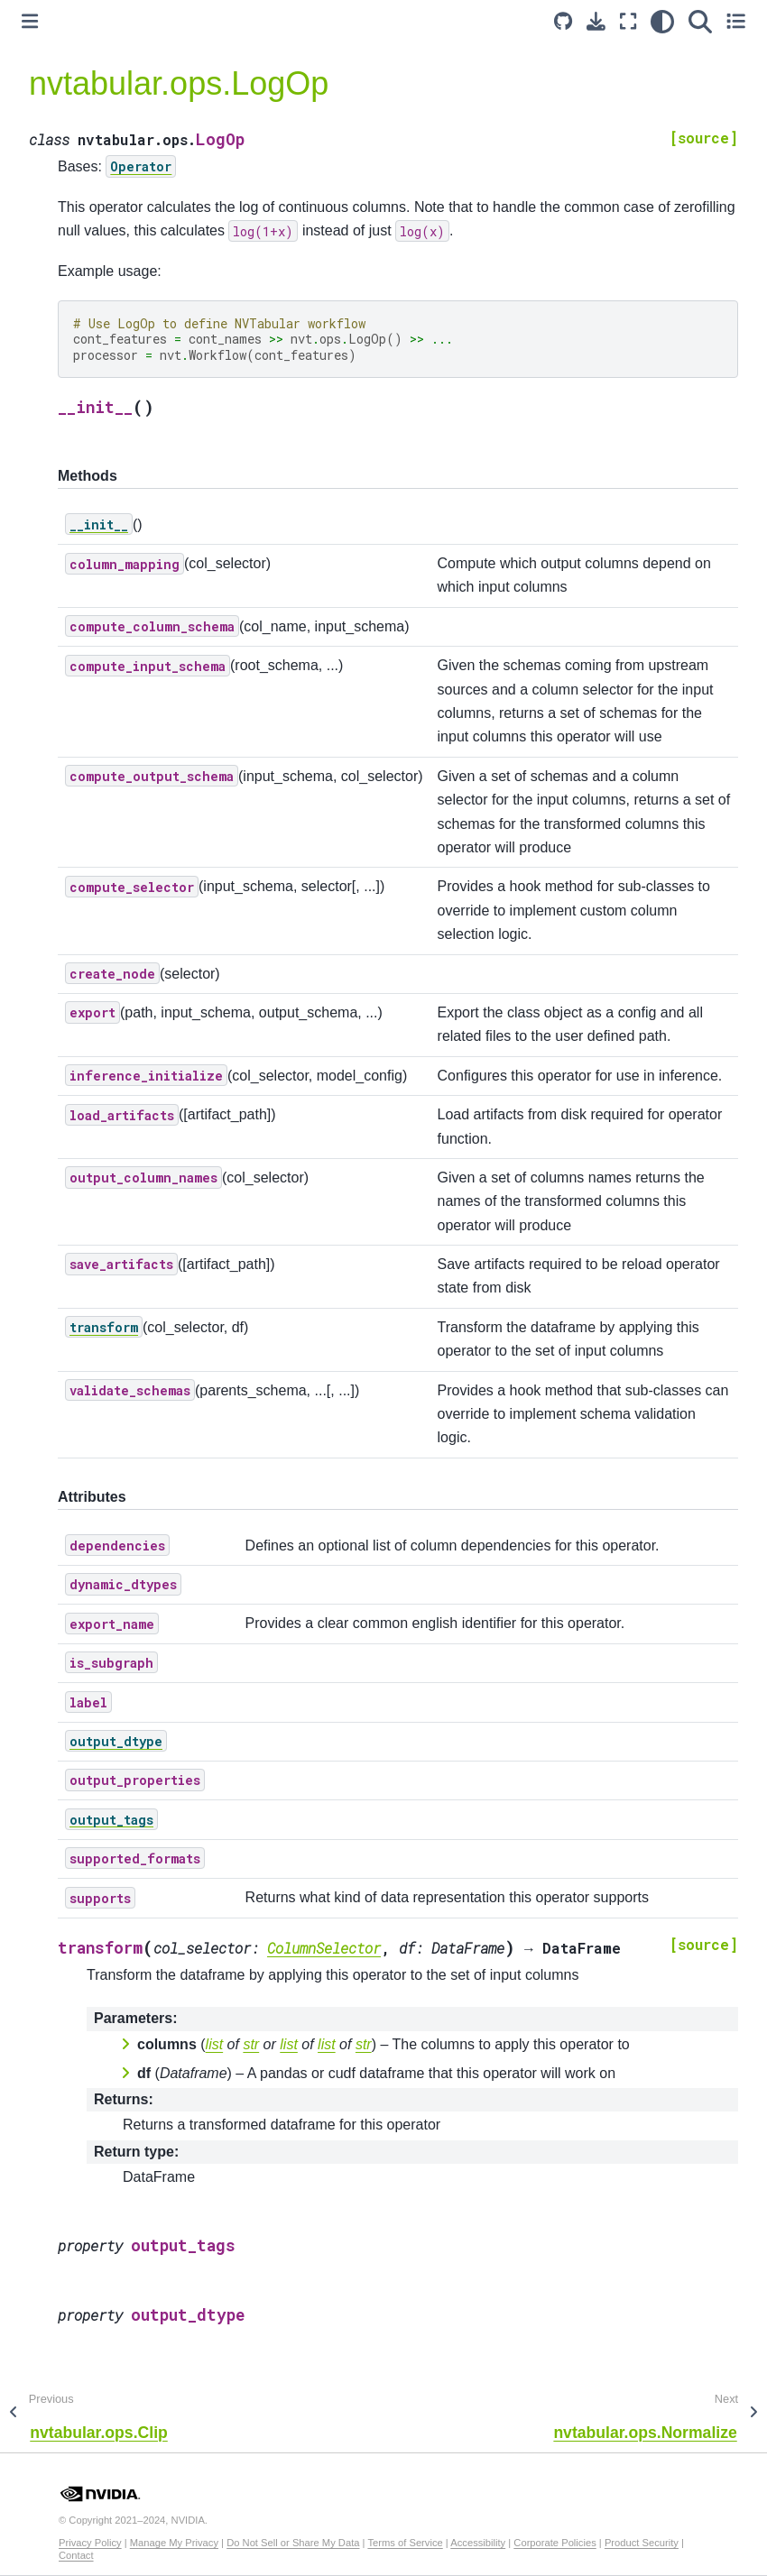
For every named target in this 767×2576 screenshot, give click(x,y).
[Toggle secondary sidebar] (736, 21)
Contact (76, 2555)
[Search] (700, 21)
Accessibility (477, 2542)
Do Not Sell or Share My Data (292, 2542)
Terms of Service (404, 2542)
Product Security (642, 2542)
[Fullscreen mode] (628, 21)
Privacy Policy (90, 2542)
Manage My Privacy (174, 2542)
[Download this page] (596, 21)
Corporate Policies (554, 2542)
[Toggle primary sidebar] (29, 21)
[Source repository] (563, 21)
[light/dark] (662, 21)
